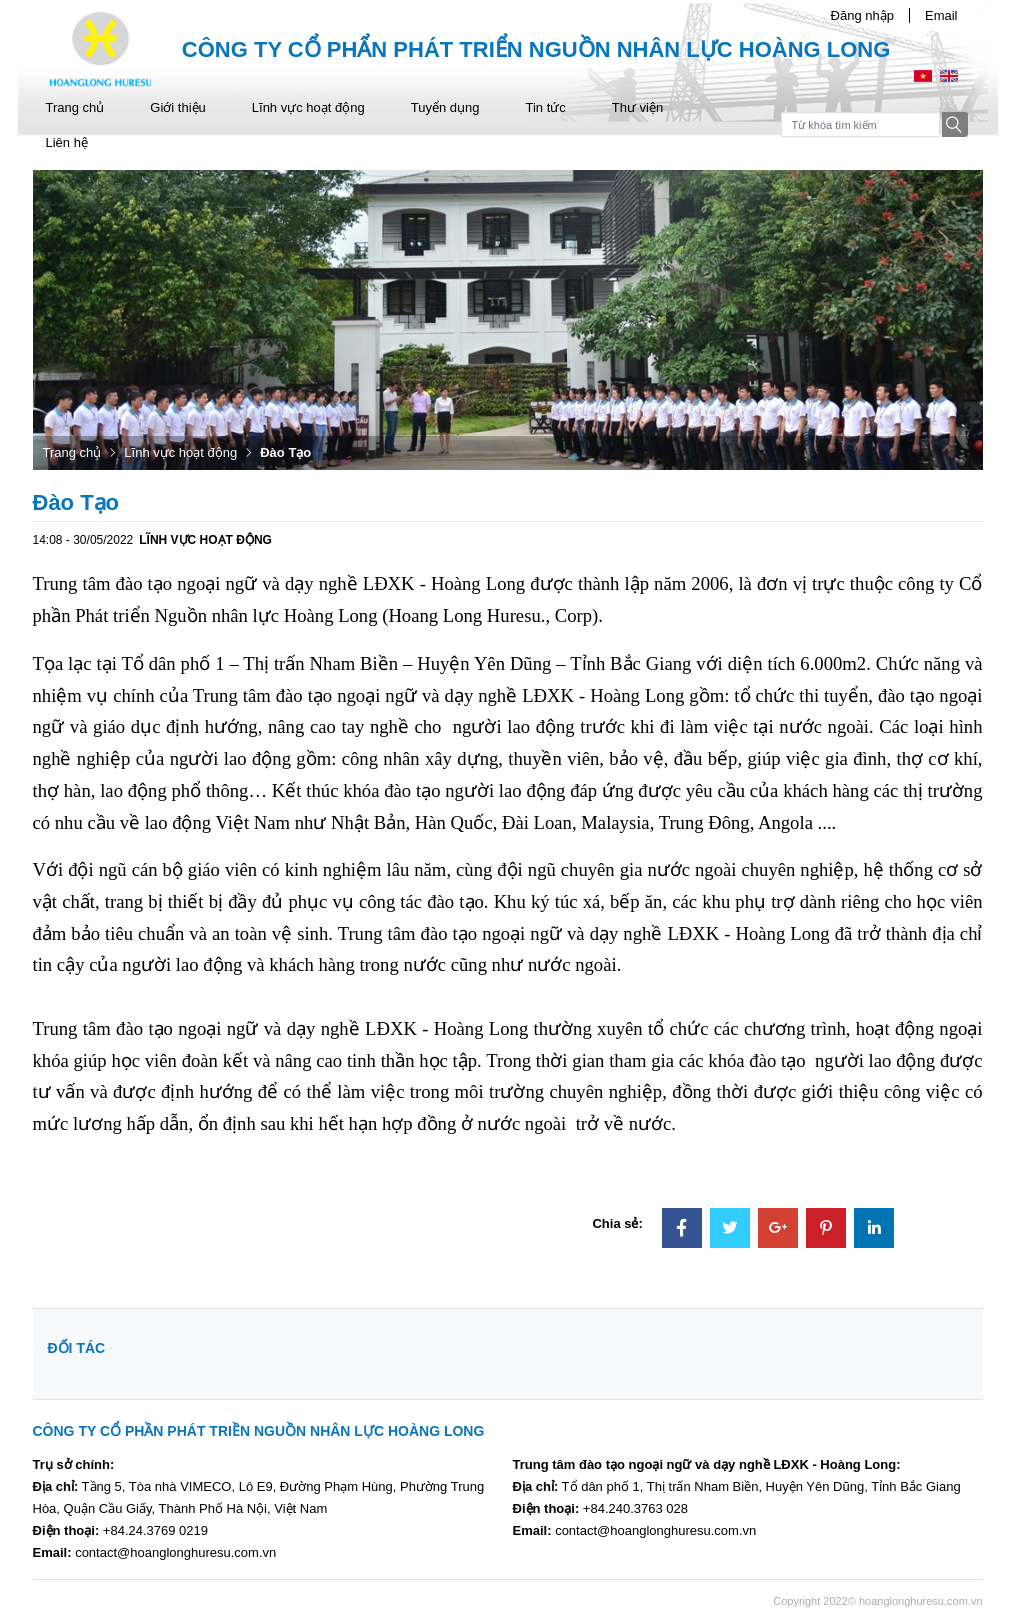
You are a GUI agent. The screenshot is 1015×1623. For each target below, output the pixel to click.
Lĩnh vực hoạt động (308, 107)
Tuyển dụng (445, 107)
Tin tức (545, 107)
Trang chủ (75, 107)
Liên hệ (67, 142)
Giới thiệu (177, 107)
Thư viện (637, 107)
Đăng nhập (862, 15)
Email (941, 15)
